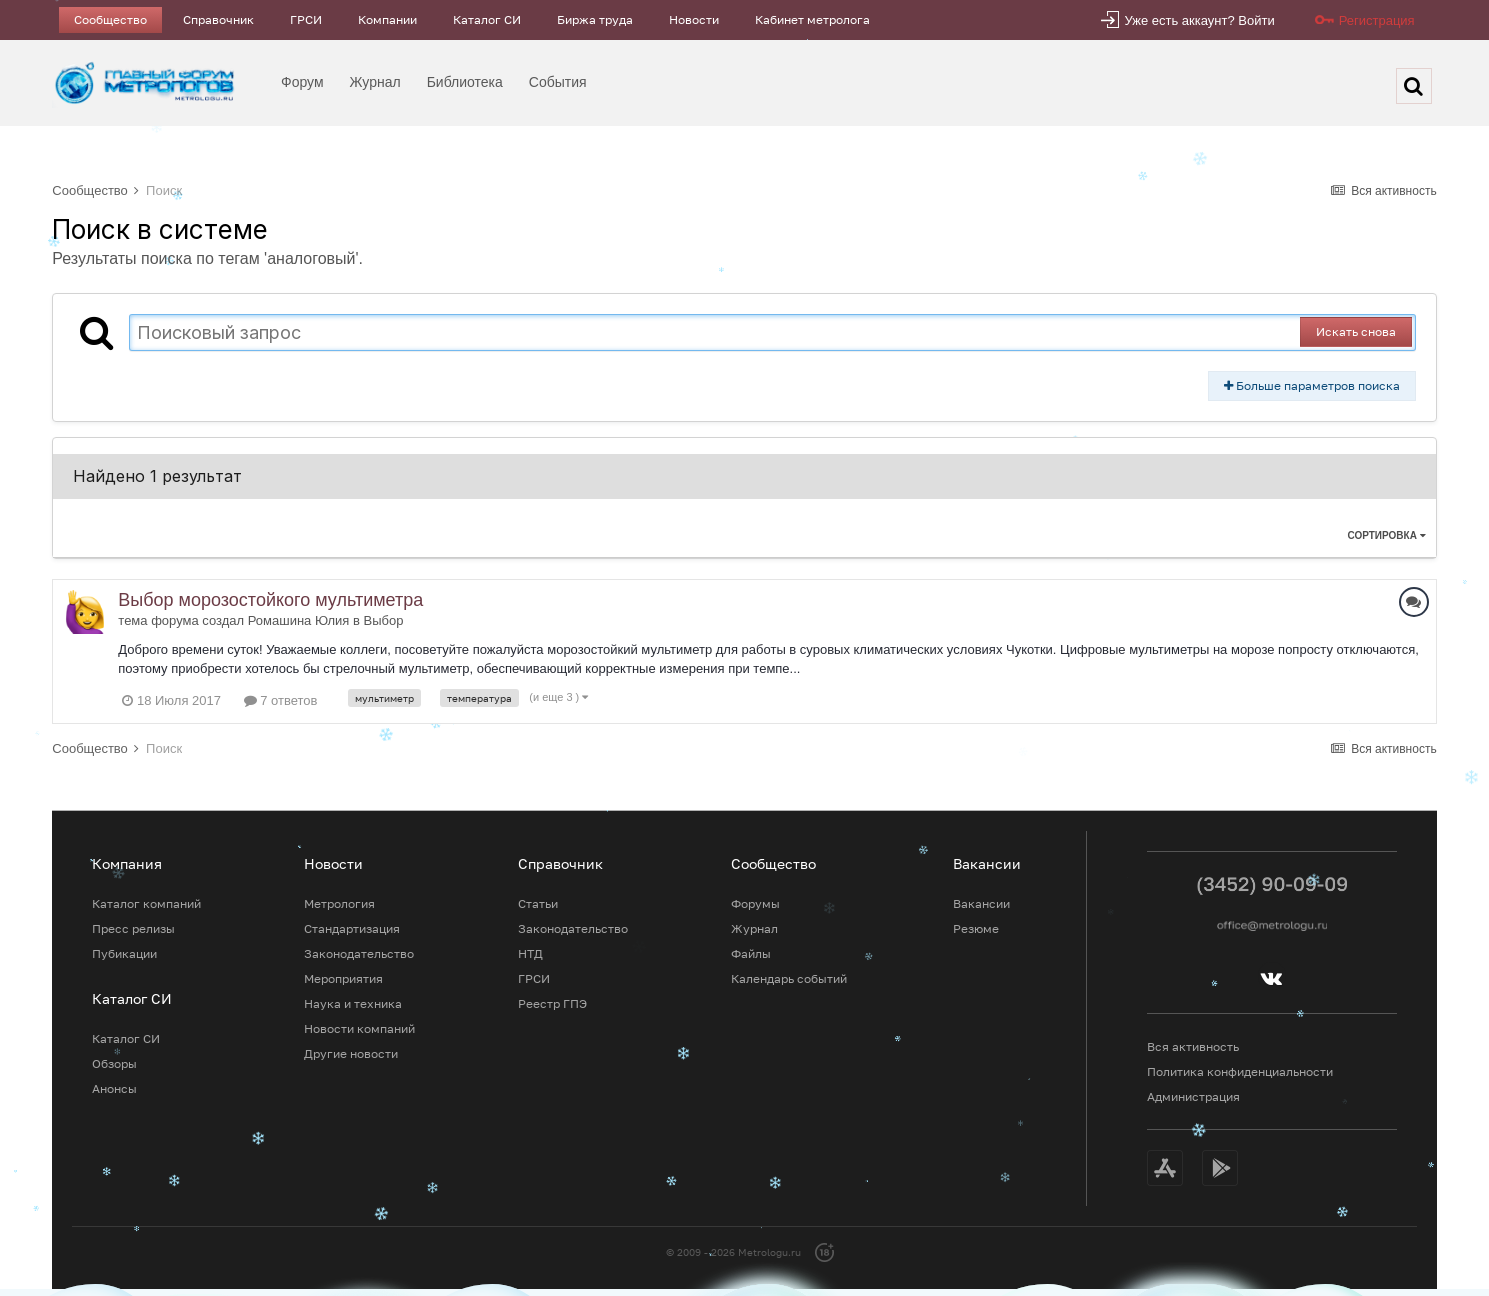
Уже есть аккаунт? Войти (1199, 20)
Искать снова (1356, 331)
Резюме (976, 928)
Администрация (1193, 1096)
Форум (302, 82)
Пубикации (124, 953)
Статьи (538, 903)
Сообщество (110, 19)
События (558, 82)
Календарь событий (789, 978)
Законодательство (359, 953)
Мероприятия (343, 978)
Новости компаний (359, 1028)
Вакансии (981, 903)
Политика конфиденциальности (1240, 1071)
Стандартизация (352, 928)
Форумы (755, 903)
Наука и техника (353, 1003)
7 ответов (281, 700)
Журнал (375, 82)
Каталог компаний (146, 903)
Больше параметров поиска (1312, 385)
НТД (530, 953)
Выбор (384, 620)
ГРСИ (306, 19)
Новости (694, 19)
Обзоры (114, 1063)
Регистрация (1377, 20)
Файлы (751, 953)
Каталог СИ (487, 19)
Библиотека (465, 82)
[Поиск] (1414, 86)
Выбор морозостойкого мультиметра (270, 600)
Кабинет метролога (812, 19)
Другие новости (351, 1053)
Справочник (218, 19)
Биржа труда (595, 19)
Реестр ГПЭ (552, 1003)
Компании (387, 19)
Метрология (339, 903)
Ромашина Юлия (299, 620)
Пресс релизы (133, 928)
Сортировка (1386, 535)
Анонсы (114, 1088)
